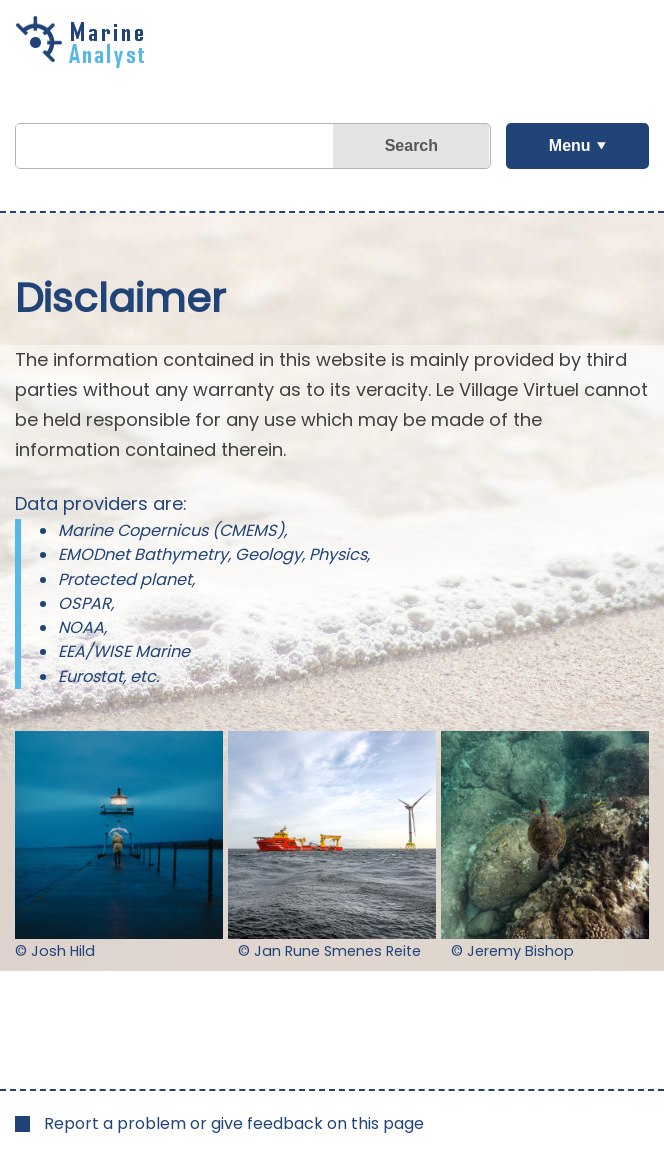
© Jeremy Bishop (512, 951)
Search (411, 145)
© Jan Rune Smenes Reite (329, 951)
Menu (570, 145)
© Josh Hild (55, 951)
